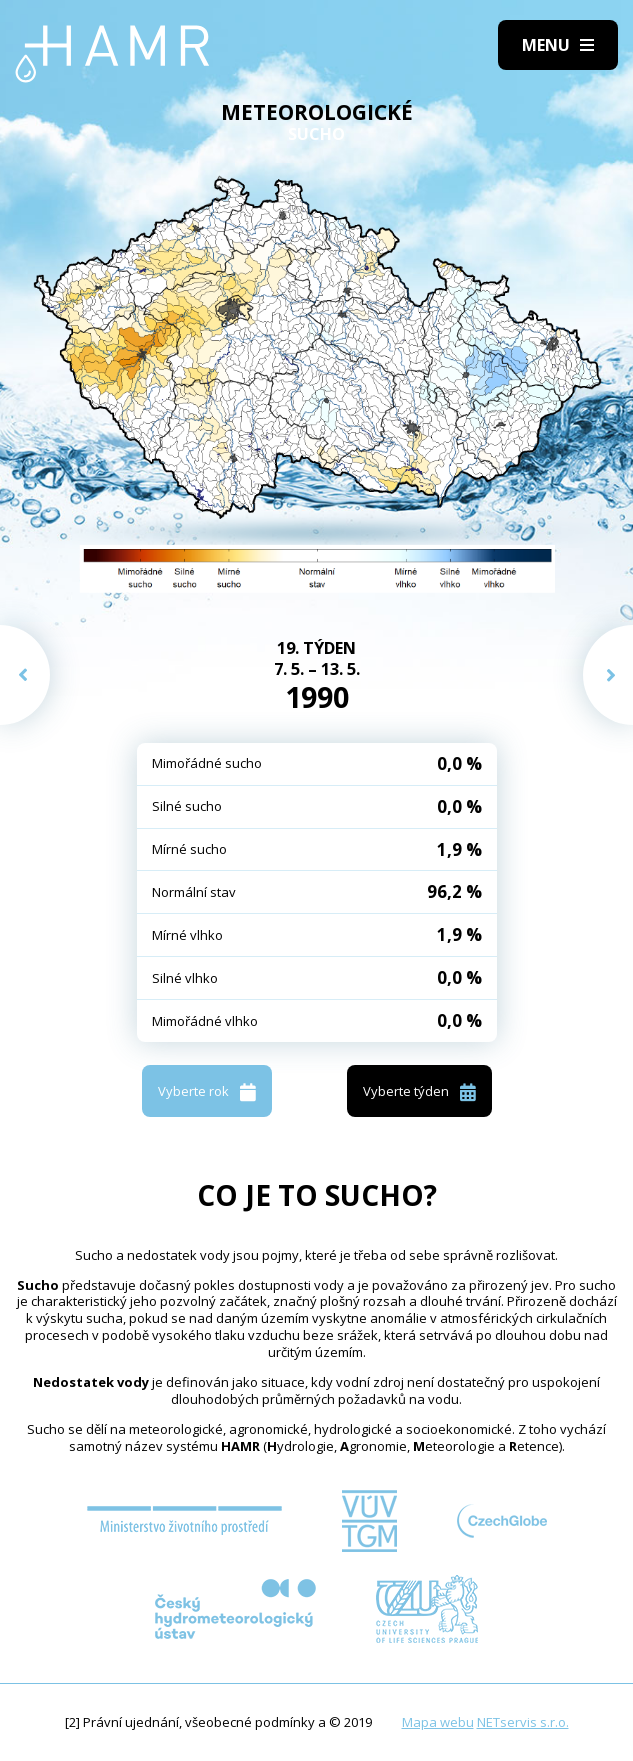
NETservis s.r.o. (523, 1722)
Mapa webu (438, 1722)
